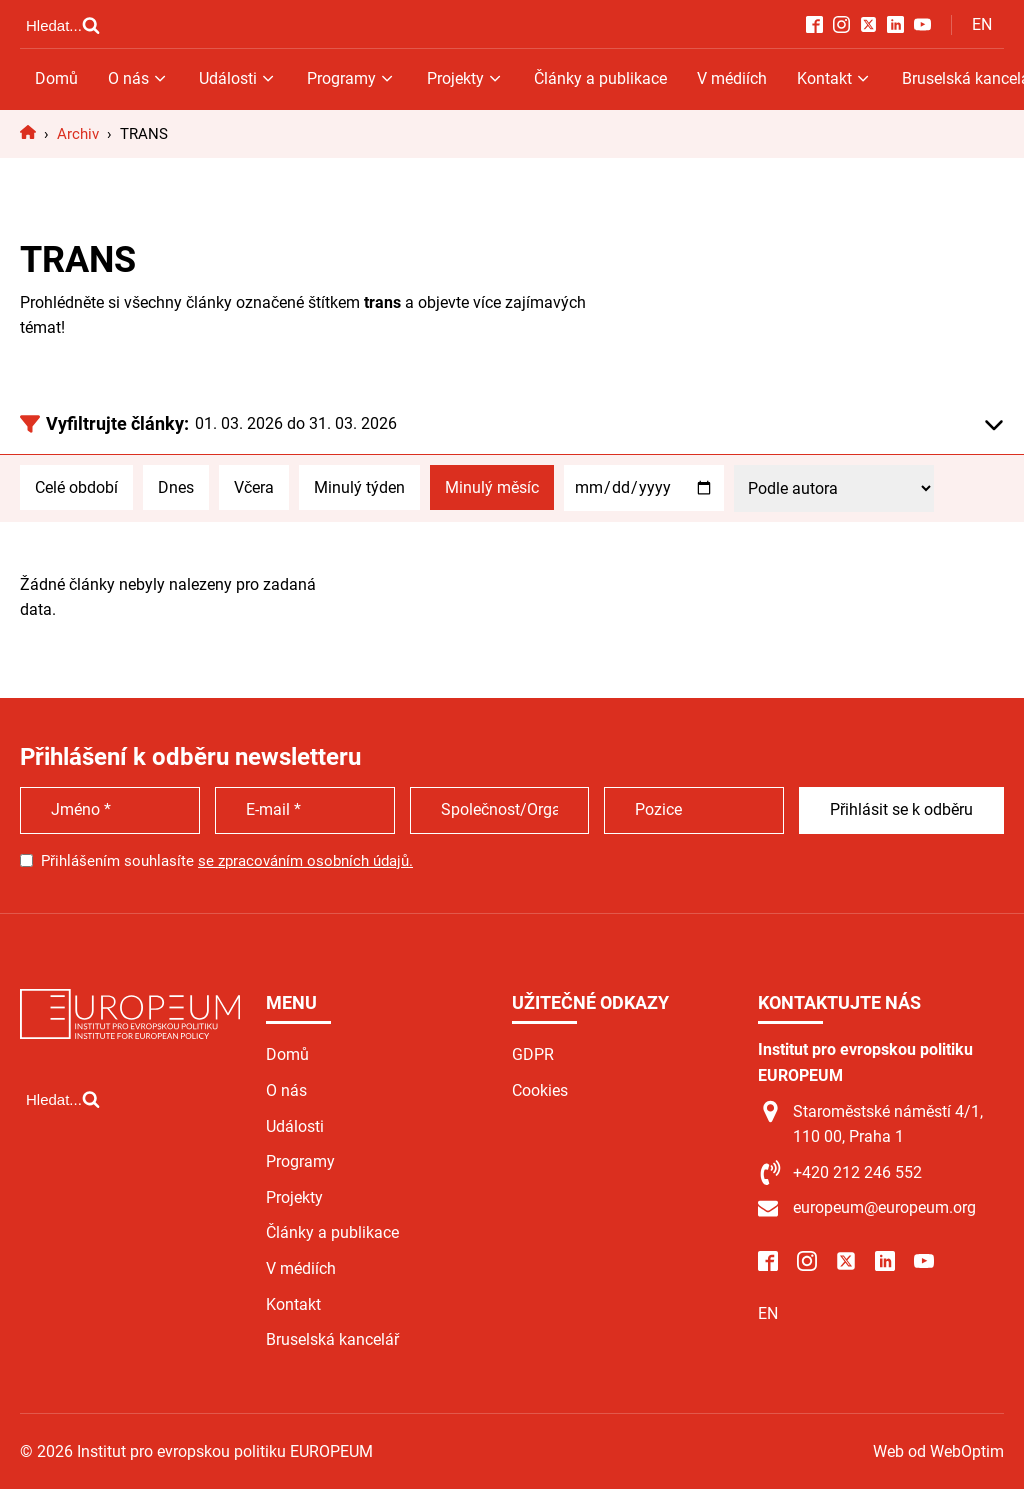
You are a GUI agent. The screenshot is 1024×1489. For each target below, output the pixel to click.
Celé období (76, 487)
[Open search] (63, 25)
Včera (254, 487)
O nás (138, 78)
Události (238, 78)
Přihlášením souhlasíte (227, 861)
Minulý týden (359, 487)
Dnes (176, 487)
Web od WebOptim (938, 1451)
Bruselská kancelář (332, 1339)
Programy (351, 78)
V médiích (732, 78)
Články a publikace (600, 78)
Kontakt (834, 78)
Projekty (465, 78)
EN (982, 24)
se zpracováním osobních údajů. (305, 861)
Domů (56, 78)
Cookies (540, 1090)
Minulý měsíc (492, 487)
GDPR (533, 1054)
